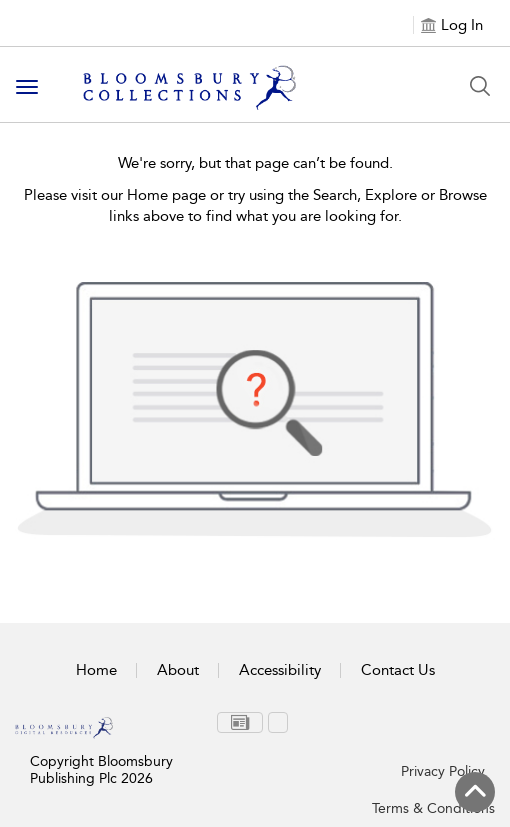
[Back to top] (475, 792)
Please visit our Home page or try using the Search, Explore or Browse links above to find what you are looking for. (255, 205)
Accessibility (280, 670)
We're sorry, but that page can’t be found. (255, 163)
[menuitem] (240, 722)
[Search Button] (480, 86)
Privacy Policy (443, 771)
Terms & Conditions (433, 808)
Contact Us (398, 670)
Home (96, 670)
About (178, 670)
